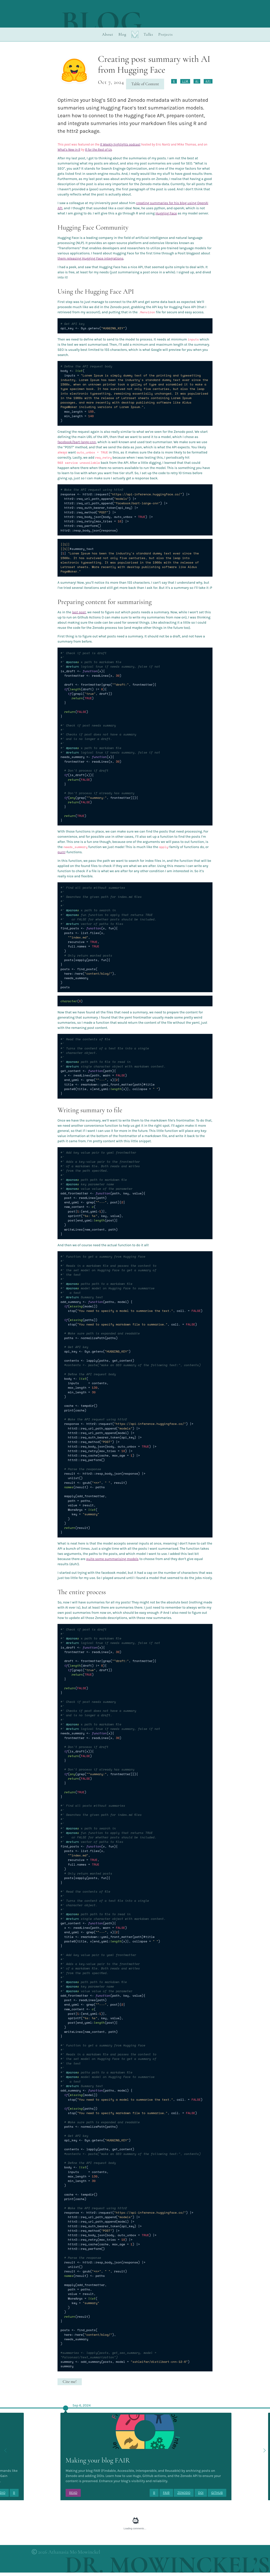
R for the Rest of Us (98, 150)
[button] (5, 2450)
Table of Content (145, 83)
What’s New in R (69, 150)
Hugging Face (166, 213)
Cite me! (70, 2381)
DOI (201, 2493)
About (107, 34)
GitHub (217, 2493)
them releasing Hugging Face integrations (90, 258)
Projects (165, 34)
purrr (61, 852)
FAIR (166, 2493)
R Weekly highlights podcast (120, 144)
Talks (148, 34)
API (208, 81)
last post (79, 612)
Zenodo (183, 2493)
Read (73, 2493)
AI (197, 81)
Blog (122, 34)
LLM (185, 81)
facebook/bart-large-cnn (77, 442)
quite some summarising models (112, 1559)
